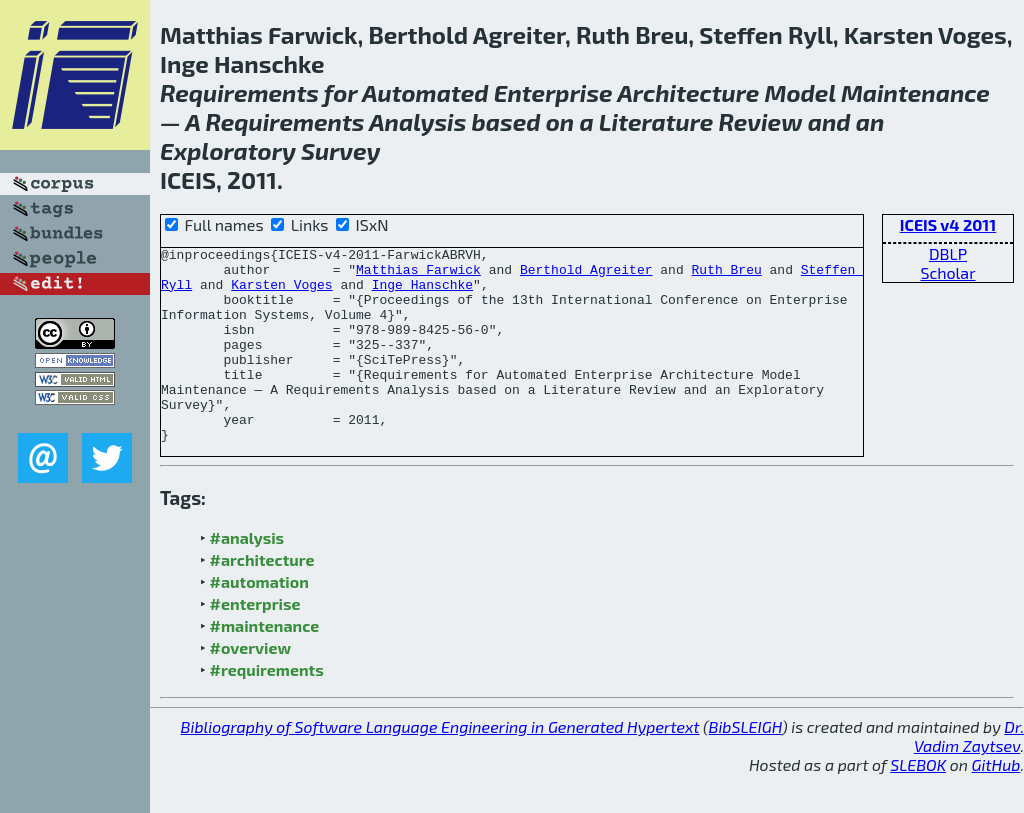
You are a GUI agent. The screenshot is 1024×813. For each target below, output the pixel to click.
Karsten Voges (281, 293)
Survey (340, 150)
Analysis (417, 121)
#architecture (262, 598)
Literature (656, 121)
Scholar (947, 272)
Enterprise (553, 92)
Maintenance (915, 92)
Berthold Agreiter (586, 275)
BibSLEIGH (745, 765)
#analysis (247, 576)
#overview (251, 686)
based (506, 121)
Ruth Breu (726, 275)
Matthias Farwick (418, 275)
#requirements (267, 708)
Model (800, 92)
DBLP (948, 253)
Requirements (239, 92)
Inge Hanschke (422, 293)
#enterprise (255, 642)
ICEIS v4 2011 (948, 224)
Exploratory (228, 150)
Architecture (688, 92)
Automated (425, 92)
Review (761, 121)
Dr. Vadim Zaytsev (969, 775)
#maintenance (265, 664)
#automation (259, 620)
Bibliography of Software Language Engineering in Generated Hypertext (440, 765)
